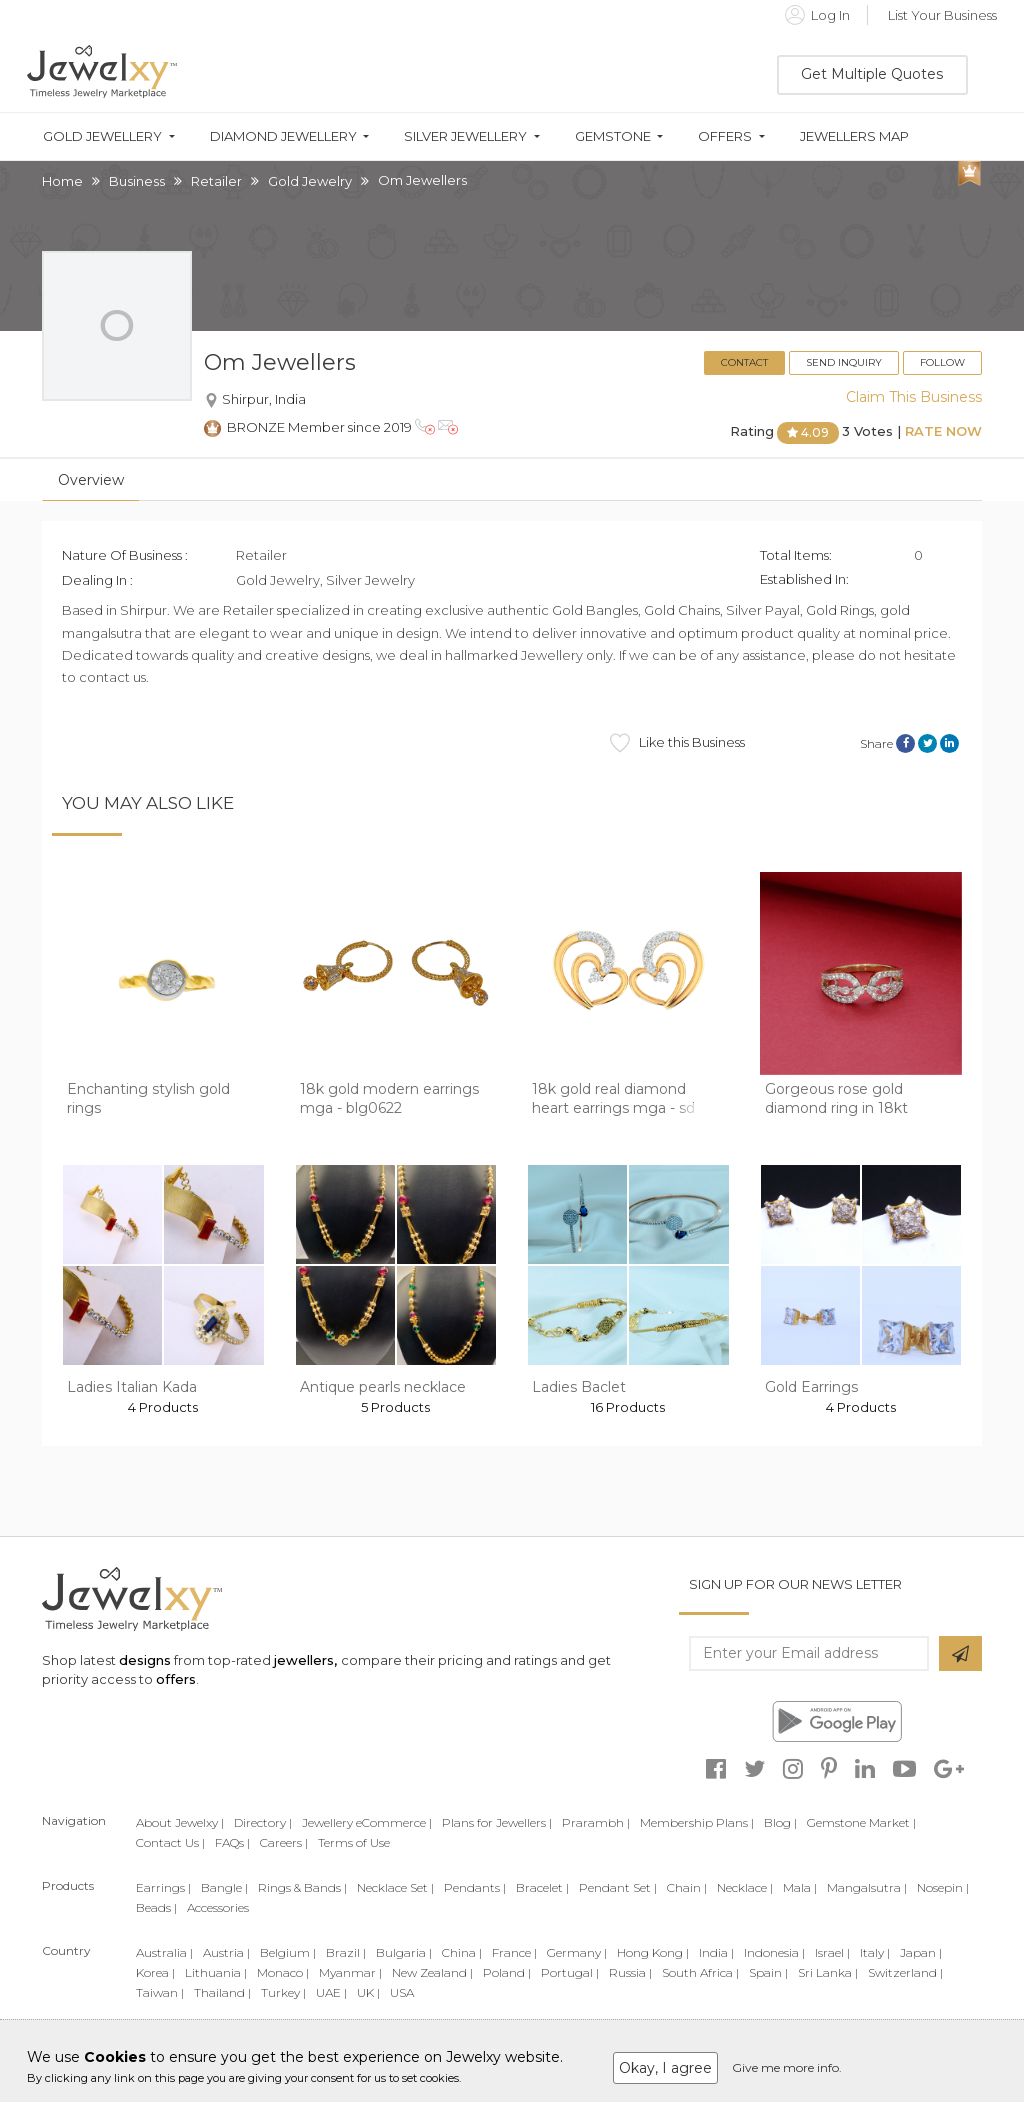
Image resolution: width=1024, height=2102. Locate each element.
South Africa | (700, 1972)
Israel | (832, 1952)
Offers (725, 136)
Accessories (218, 1907)
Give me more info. (787, 2067)
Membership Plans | (697, 1822)
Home (62, 181)
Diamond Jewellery (283, 136)
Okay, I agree (665, 2068)
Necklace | (745, 1887)
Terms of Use (354, 1842)
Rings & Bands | (302, 1887)
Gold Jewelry (310, 181)
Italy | (875, 1952)
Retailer (216, 181)
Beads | (156, 1907)
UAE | (331, 1992)
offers (176, 1679)
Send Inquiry (844, 362)
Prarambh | (596, 1822)
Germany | (577, 1952)
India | (716, 1952)
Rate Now (943, 432)
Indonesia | (774, 1952)
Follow (942, 362)
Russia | (630, 1972)
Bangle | (224, 1887)
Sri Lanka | (828, 1972)
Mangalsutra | (867, 1887)
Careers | (284, 1842)
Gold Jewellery (102, 136)
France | (514, 1952)
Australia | (164, 1952)
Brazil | (346, 1952)
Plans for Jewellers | (497, 1822)
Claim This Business (914, 397)
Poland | (507, 1972)
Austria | (226, 1952)
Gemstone (613, 136)
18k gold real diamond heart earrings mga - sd (613, 1099)
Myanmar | (350, 1972)
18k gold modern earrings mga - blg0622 (389, 1099)
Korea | (155, 1972)
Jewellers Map (854, 136)
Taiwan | (160, 1992)
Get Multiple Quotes (872, 74)
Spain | (768, 1972)
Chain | (687, 1887)
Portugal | (570, 1972)
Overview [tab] (91, 480)
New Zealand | (432, 1972)
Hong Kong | (653, 1952)
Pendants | (475, 1887)
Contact (744, 362)
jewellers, (305, 1660)
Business (137, 181)
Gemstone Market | (861, 1822)
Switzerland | (905, 1972)
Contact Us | (170, 1842)
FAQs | (232, 1842)
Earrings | (163, 1887)
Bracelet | (542, 1887)
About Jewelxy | (180, 1822)
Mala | (800, 1887)
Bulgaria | (404, 1952)
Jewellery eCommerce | (367, 1822)
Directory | (263, 1822)
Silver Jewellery (465, 136)
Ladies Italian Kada (132, 1387)
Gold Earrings (811, 1387)
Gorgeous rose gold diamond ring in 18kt (836, 1099)
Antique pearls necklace (383, 1387)
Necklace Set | (395, 1887)
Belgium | (288, 1952)
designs (145, 1660)
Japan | (921, 1952)
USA (402, 1992)
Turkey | (283, 1992)
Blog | (780, 1822)
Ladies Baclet (579, 1387)
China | (462, 1952)
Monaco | (283, 1972)
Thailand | (222, 1992)
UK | (368, 1992)
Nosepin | (943, 1887)
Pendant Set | (618, 1887)
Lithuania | (216, 1972)
